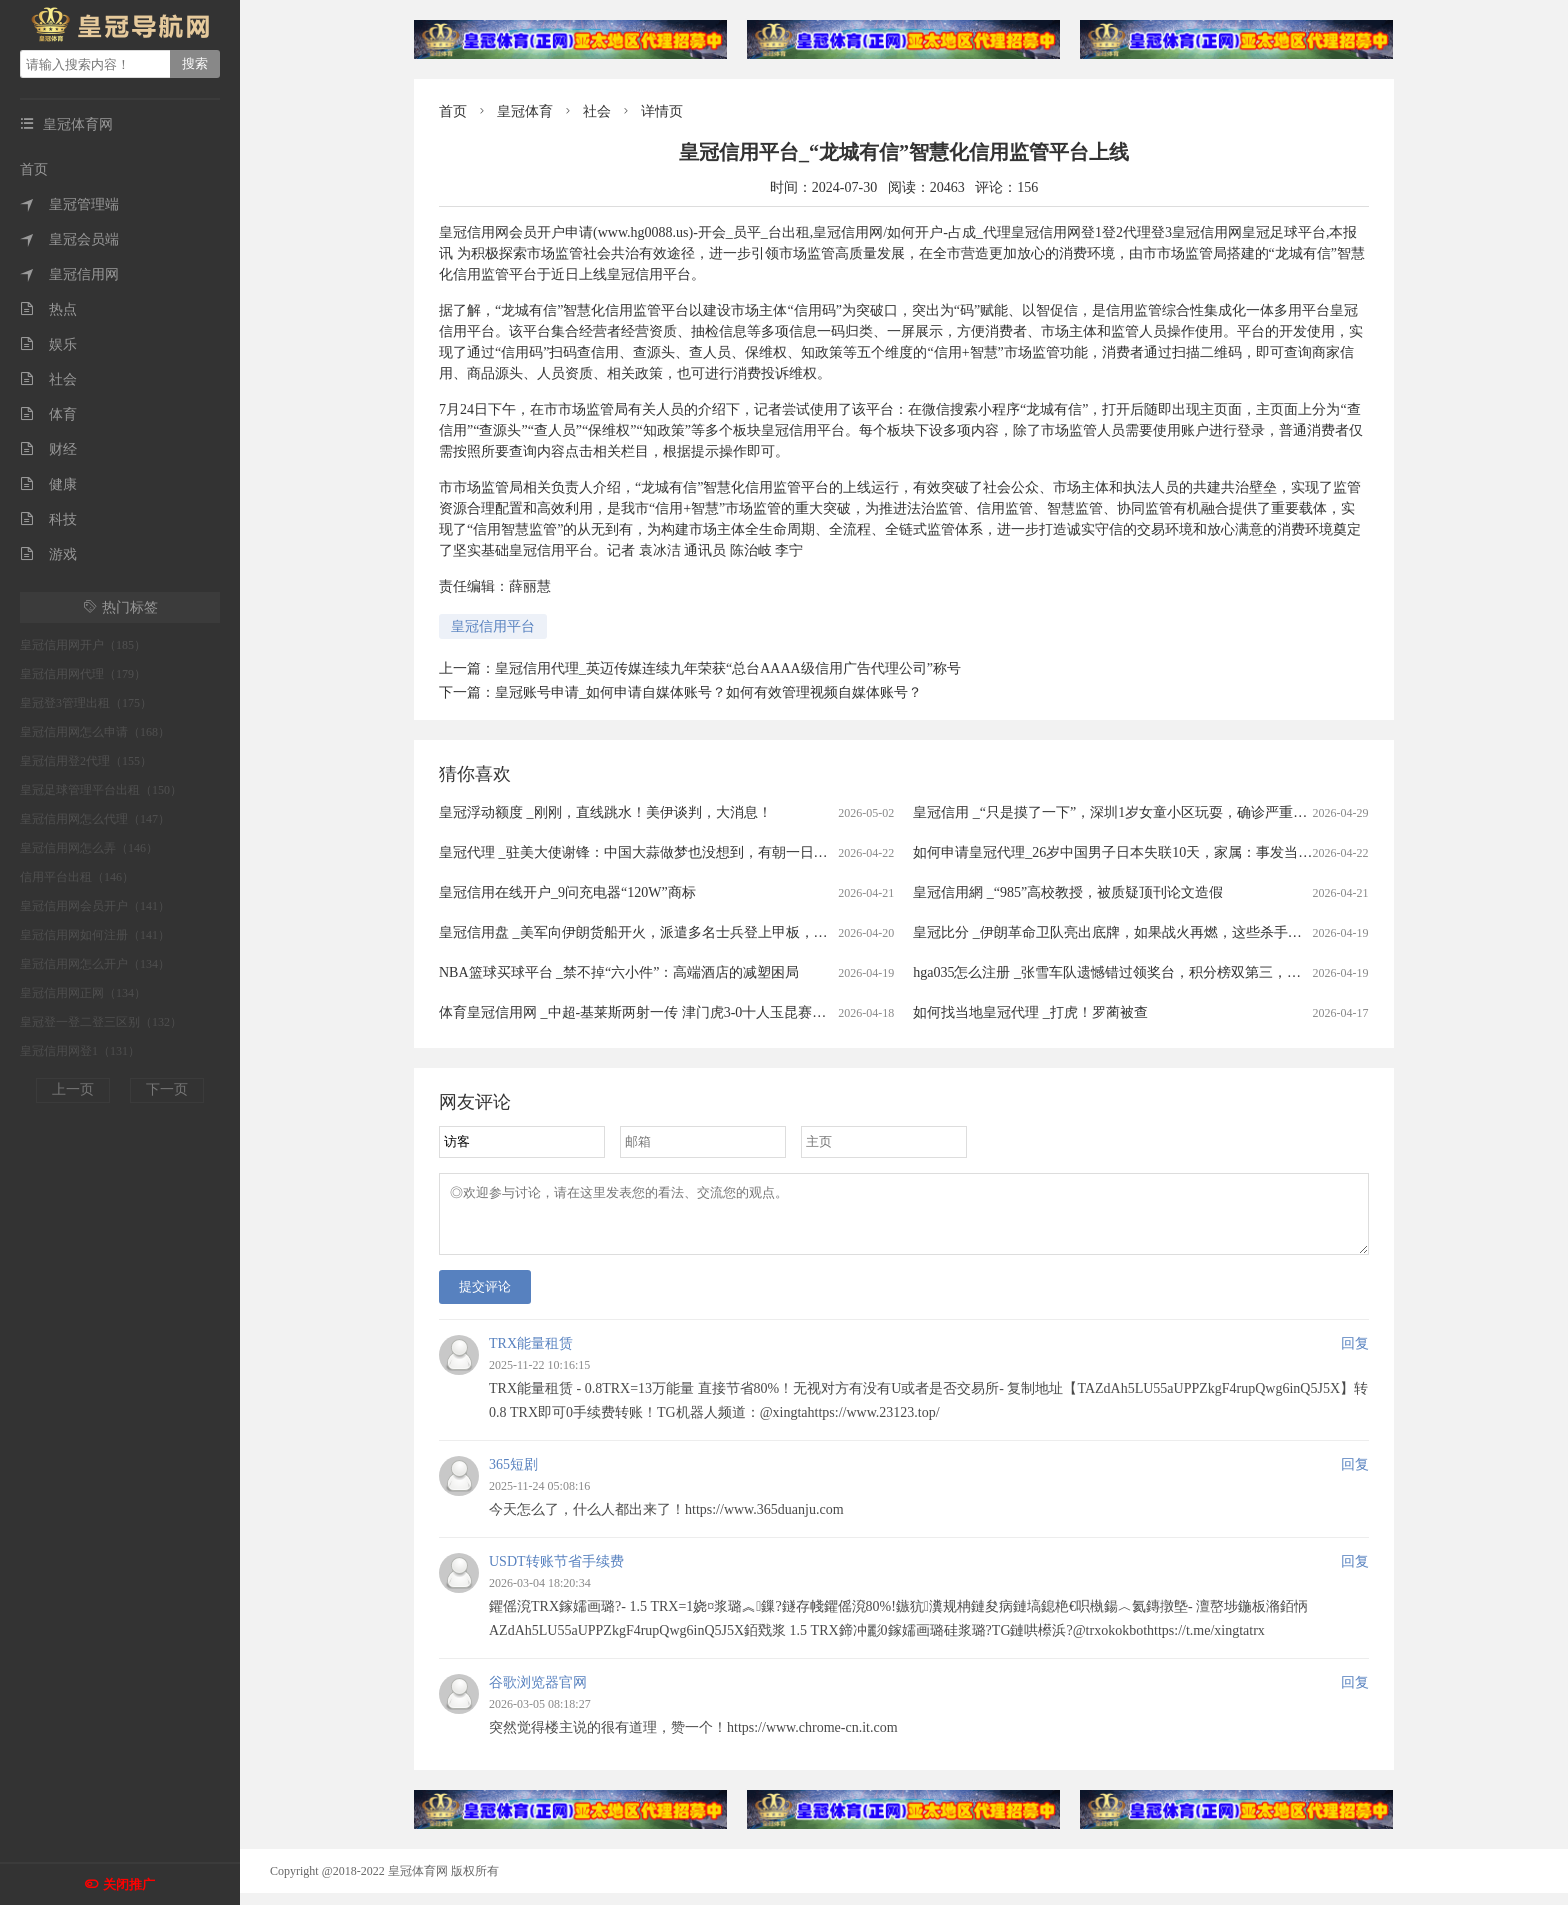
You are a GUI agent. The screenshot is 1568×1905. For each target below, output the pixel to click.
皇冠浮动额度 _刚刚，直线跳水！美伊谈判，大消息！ (605, 812)
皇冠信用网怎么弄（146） (89, 848)
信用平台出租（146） (77, 877)
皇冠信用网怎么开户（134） (95, 964)
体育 (48, 414)
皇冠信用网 (69, 274)
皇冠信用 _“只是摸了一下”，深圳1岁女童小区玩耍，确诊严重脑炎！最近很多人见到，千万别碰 (1208, 812)
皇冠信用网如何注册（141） (95, 935)
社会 (48, 379)
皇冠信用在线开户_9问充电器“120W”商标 (567, 892)
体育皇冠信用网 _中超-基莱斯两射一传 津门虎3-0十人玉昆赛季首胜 (646, 1012)
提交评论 (485, 1298)
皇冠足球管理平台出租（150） (101, 790)
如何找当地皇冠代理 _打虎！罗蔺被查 (1030, 1012)
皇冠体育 (525, 111)
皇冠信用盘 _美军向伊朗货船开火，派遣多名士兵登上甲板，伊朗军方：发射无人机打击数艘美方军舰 (752, 932)
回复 (1355, 1355)
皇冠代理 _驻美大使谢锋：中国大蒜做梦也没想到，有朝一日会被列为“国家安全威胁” (702, 852)
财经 (48, 449)
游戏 (48, 554)
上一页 (73, 1089)
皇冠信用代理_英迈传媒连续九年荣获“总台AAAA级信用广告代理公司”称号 (728, 668)
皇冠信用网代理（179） (83, 674)
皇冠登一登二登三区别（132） (101, 1022)
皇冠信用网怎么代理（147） (95, 819)
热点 (48, 309)
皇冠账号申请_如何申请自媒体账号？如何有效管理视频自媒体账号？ (708, 692)
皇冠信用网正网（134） (83, 993)
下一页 (167, 1089)
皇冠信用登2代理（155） (86, 761)
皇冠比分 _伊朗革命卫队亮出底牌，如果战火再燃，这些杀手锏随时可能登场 (1149, 932)
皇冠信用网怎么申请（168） (95, 732)
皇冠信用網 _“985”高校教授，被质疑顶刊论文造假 (1068, 892)
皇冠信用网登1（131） (80, 1051)
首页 (34, 169)
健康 (48, 484)
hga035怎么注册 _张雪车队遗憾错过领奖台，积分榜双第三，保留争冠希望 (1142, 972)
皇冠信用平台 (493, 626)
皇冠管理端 (69, 204)
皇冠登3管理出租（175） (86, 703)
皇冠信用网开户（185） (83, 645)
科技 (48, 519)
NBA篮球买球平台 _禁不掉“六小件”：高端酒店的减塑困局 (619, 972)
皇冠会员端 (69, 239)
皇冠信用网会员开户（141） (95, 906)
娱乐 (48, 344)
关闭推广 (129, 1884)
